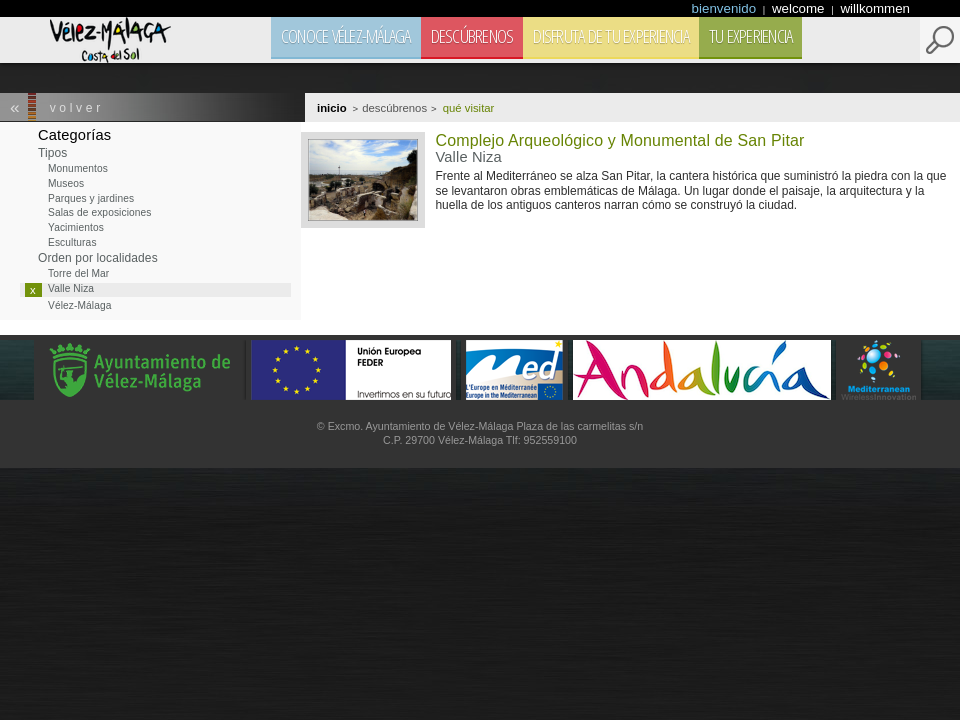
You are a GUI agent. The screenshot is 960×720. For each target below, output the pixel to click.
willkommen (875, 8)
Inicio (332, 108)
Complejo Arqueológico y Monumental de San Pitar (619, 140)
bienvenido (726, 8)
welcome (800, 8)
